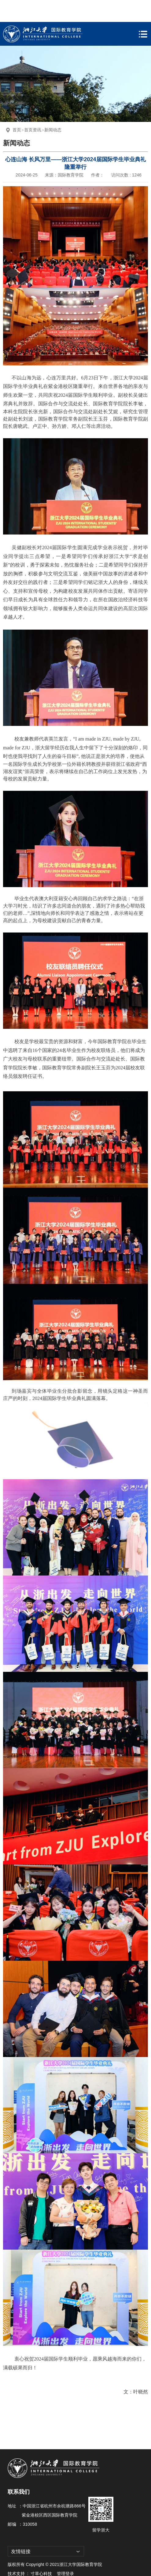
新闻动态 (52, 107)
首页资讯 (32, 107)
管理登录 (65, 2551)
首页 (17, 107)
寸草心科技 (41, 2551)
